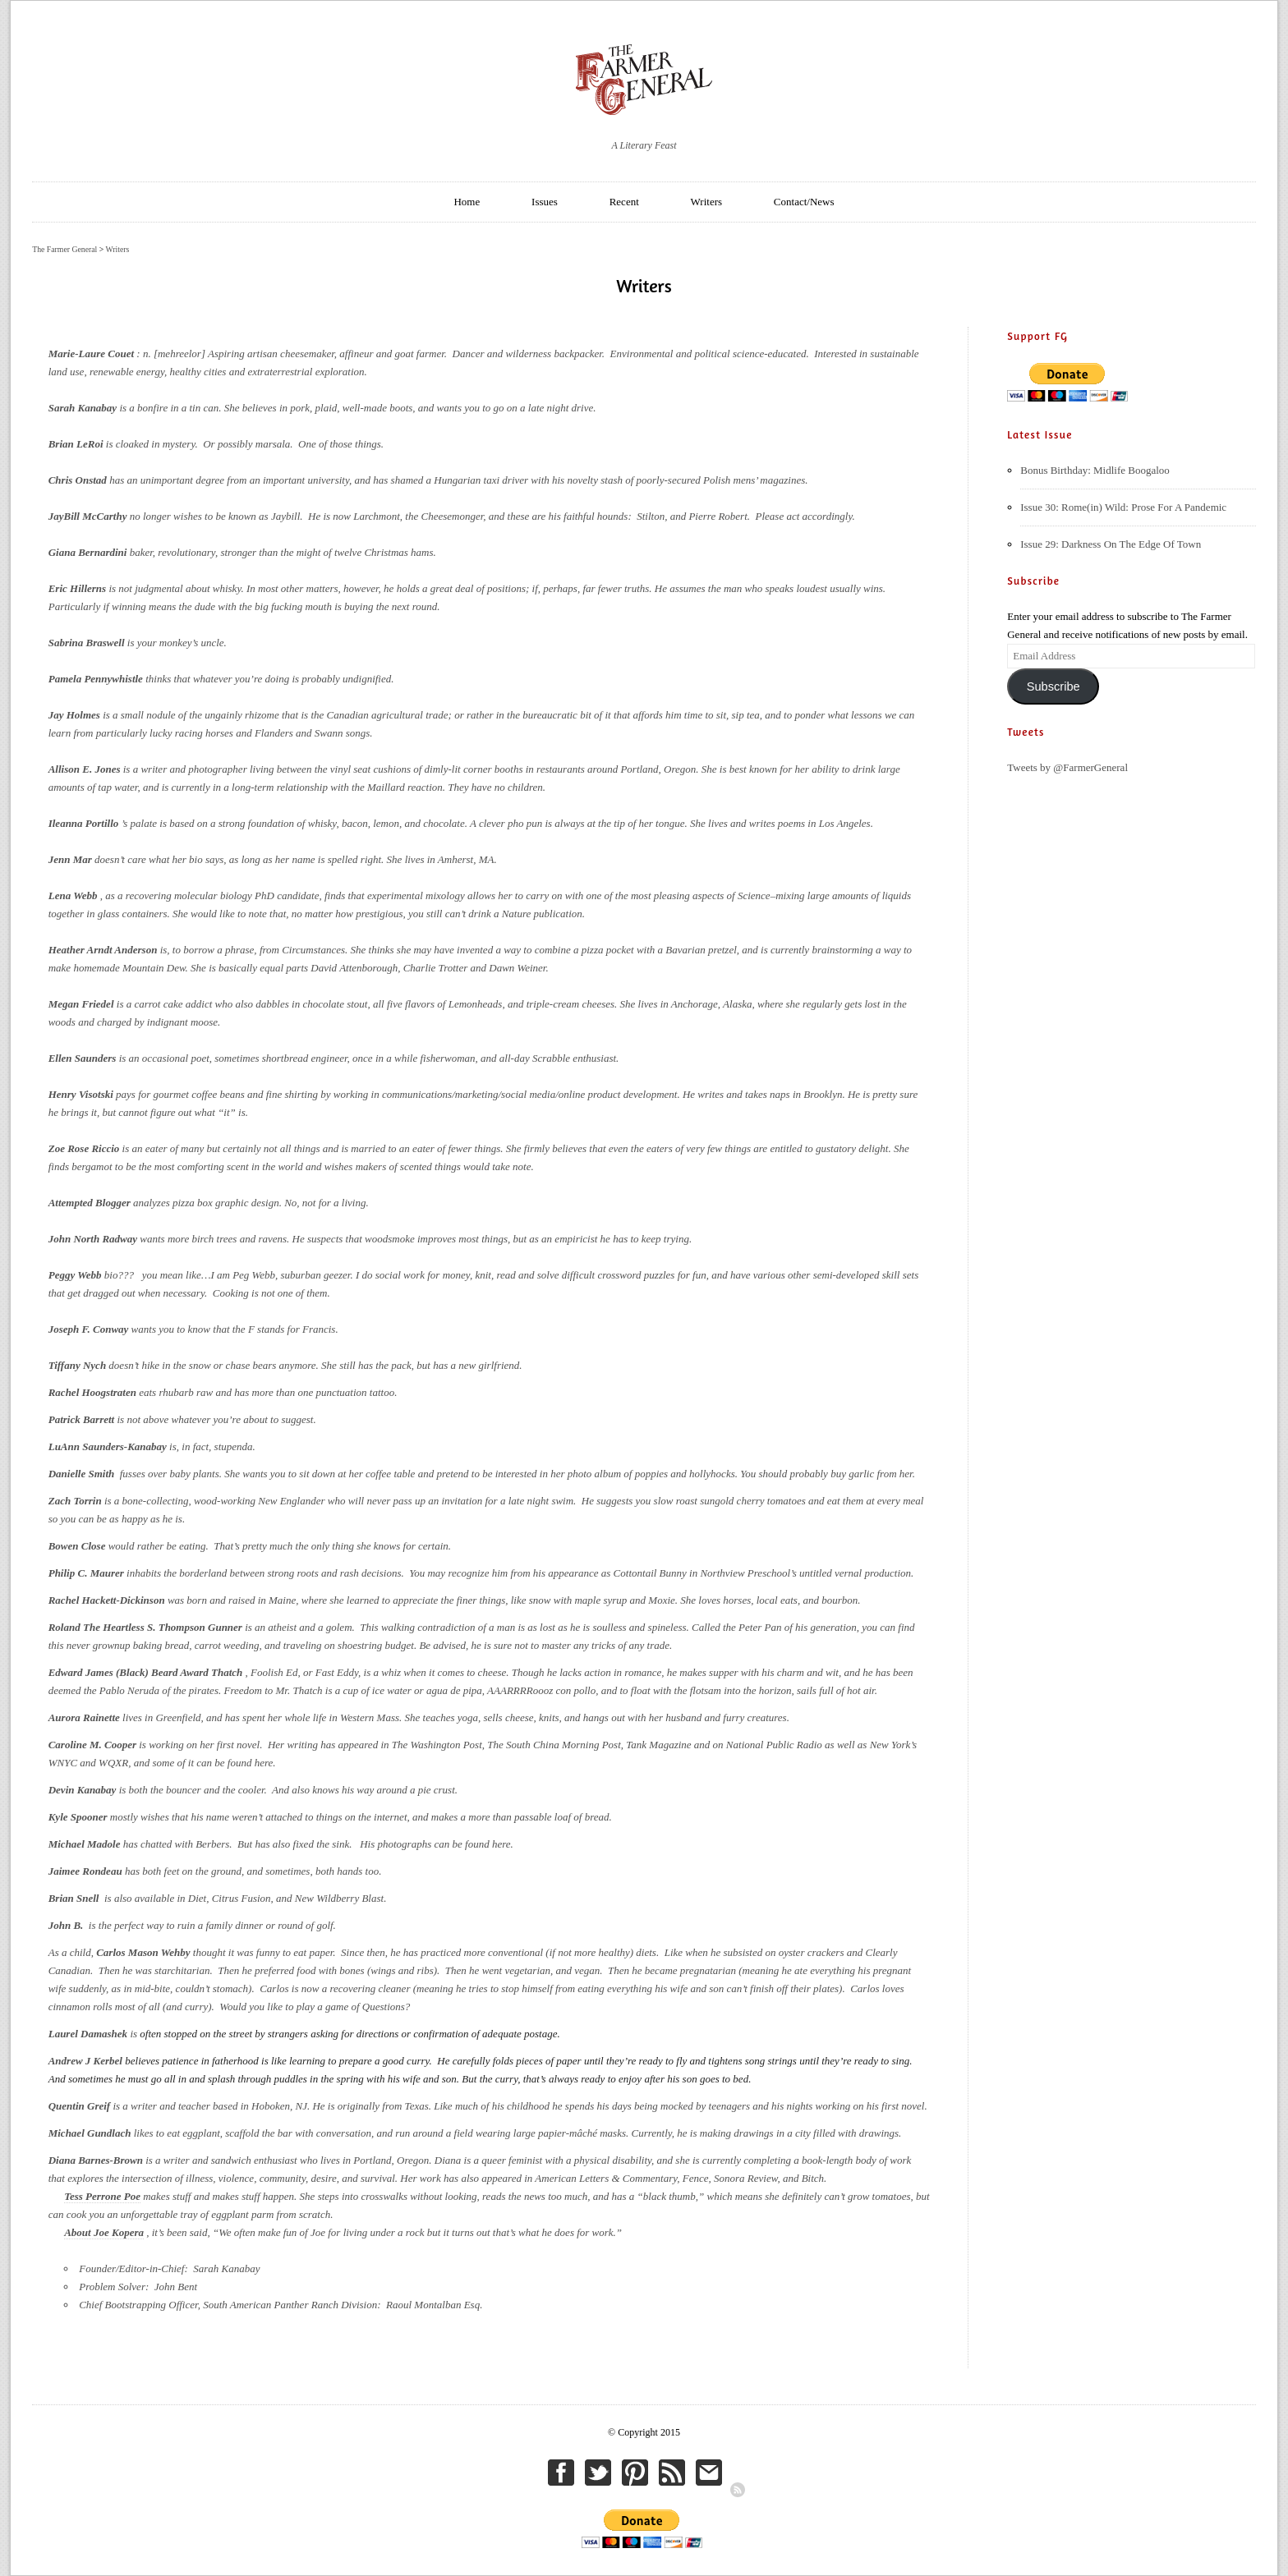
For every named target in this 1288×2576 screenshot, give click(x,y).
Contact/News (804, 201)
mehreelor (179, 353)
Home (466, 201)
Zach (61, 1501)
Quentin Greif (79, 2106)
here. (265, 1762)
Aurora (65, 1717)
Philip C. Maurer (86, 1573)
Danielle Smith (82, 1473)
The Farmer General (64, 249)
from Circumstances (302, 950)
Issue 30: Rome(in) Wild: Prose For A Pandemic (1123, 507)
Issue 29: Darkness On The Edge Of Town (1110, 544)
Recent (624, 201)
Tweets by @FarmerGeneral (1067, 767)
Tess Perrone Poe (102, 2196)
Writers (706, 201)
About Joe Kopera (104, 2232)
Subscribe (1053, 686)
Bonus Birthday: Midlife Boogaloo (1095, 470)
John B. (66, 1925)
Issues (544, 201)
